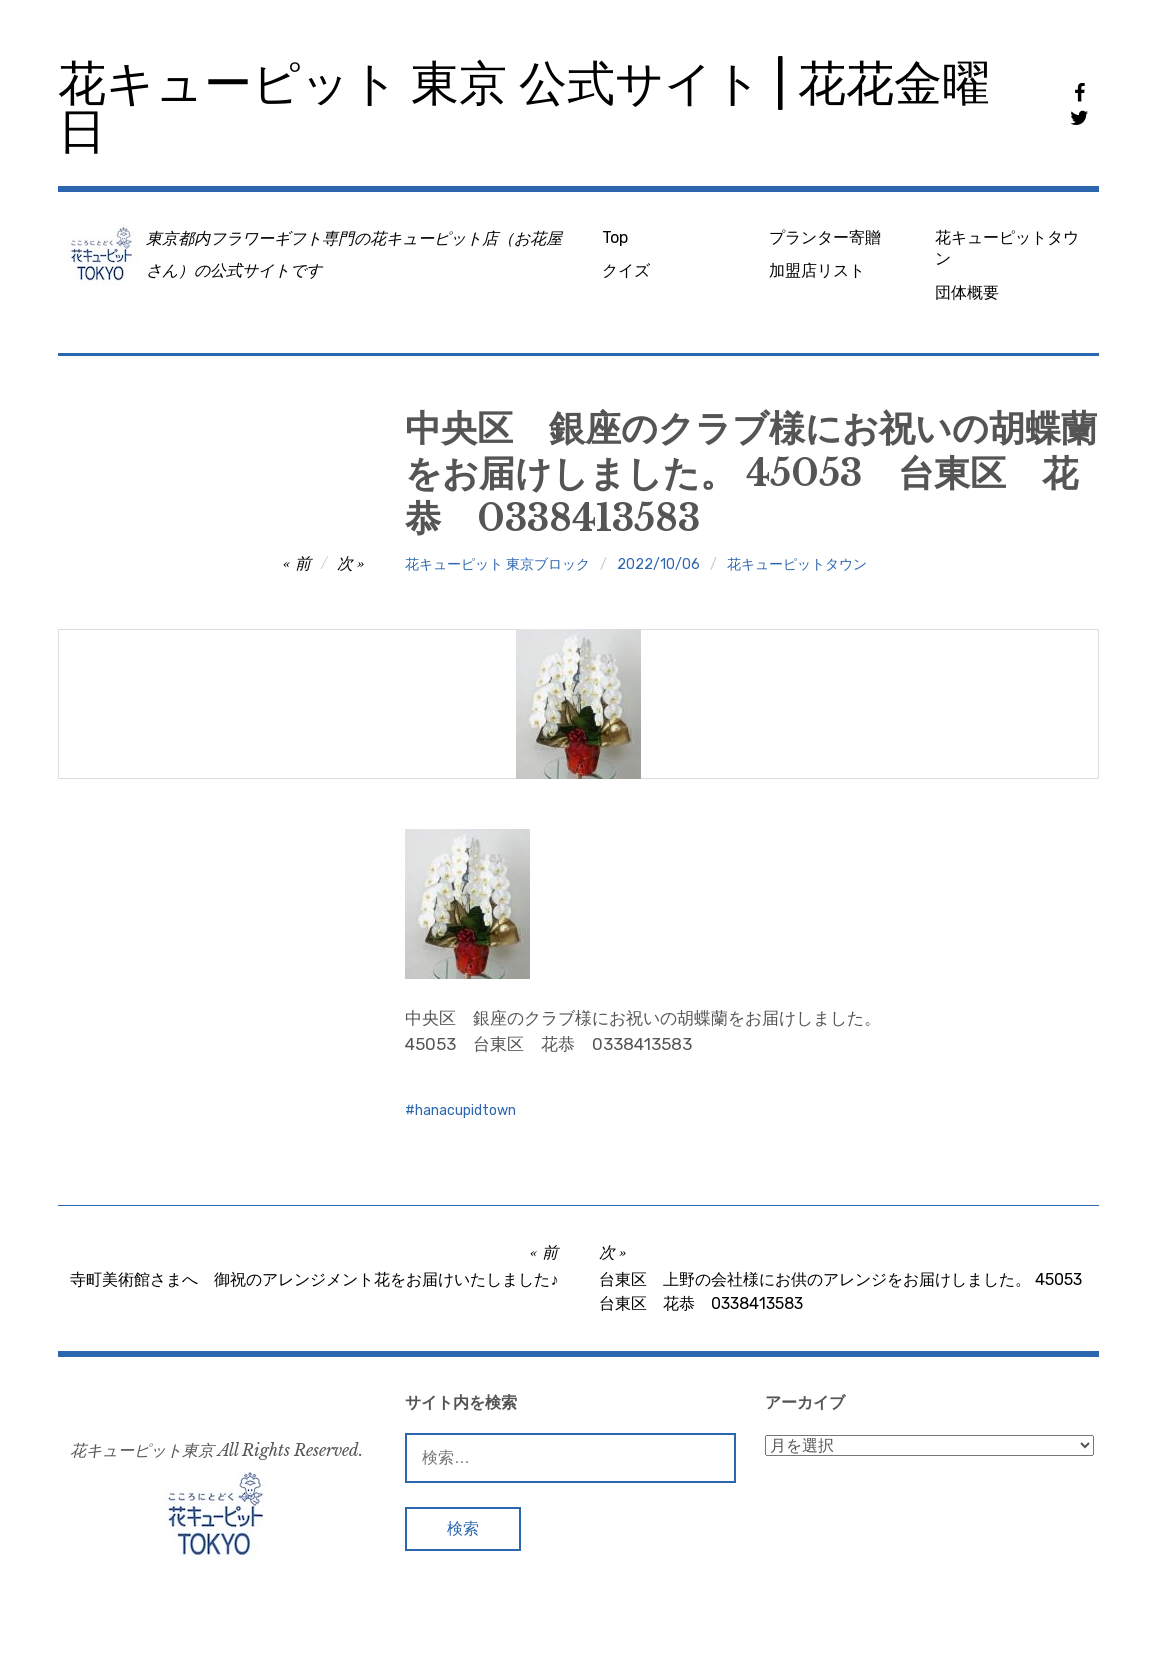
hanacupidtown (465, 1110)
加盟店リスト (817, 270)
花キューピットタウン (1007, 248)
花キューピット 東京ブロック (497, 564)
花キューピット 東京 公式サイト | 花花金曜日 (524, 107)
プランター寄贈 (825, 237)
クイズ (626, 270)
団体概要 (967, 292)
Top (615, 237)
